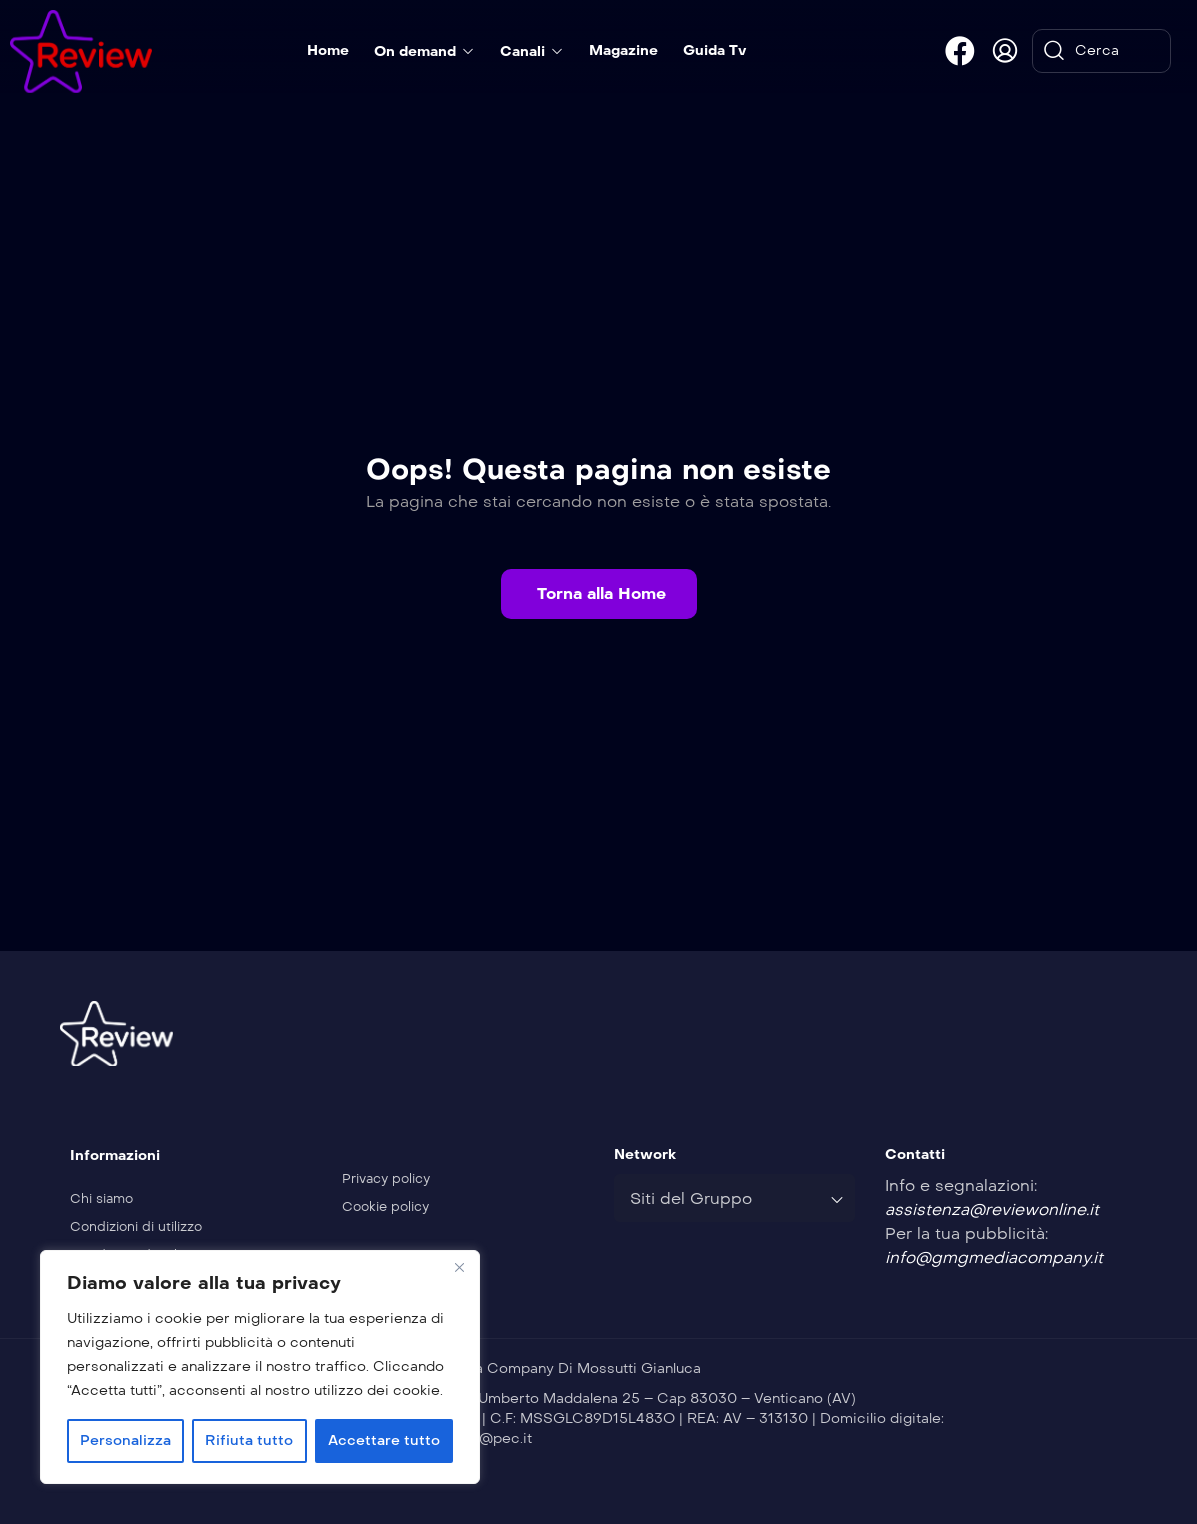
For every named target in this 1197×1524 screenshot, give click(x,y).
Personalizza (125, 1440)
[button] (599, 594)
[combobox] (735, 1198)
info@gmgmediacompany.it (994, 1257)
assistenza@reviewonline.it (992, 1209)
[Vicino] (459, 1267)
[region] (260, 1367)
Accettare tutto (384, 1440)
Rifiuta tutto (249, 1440)
